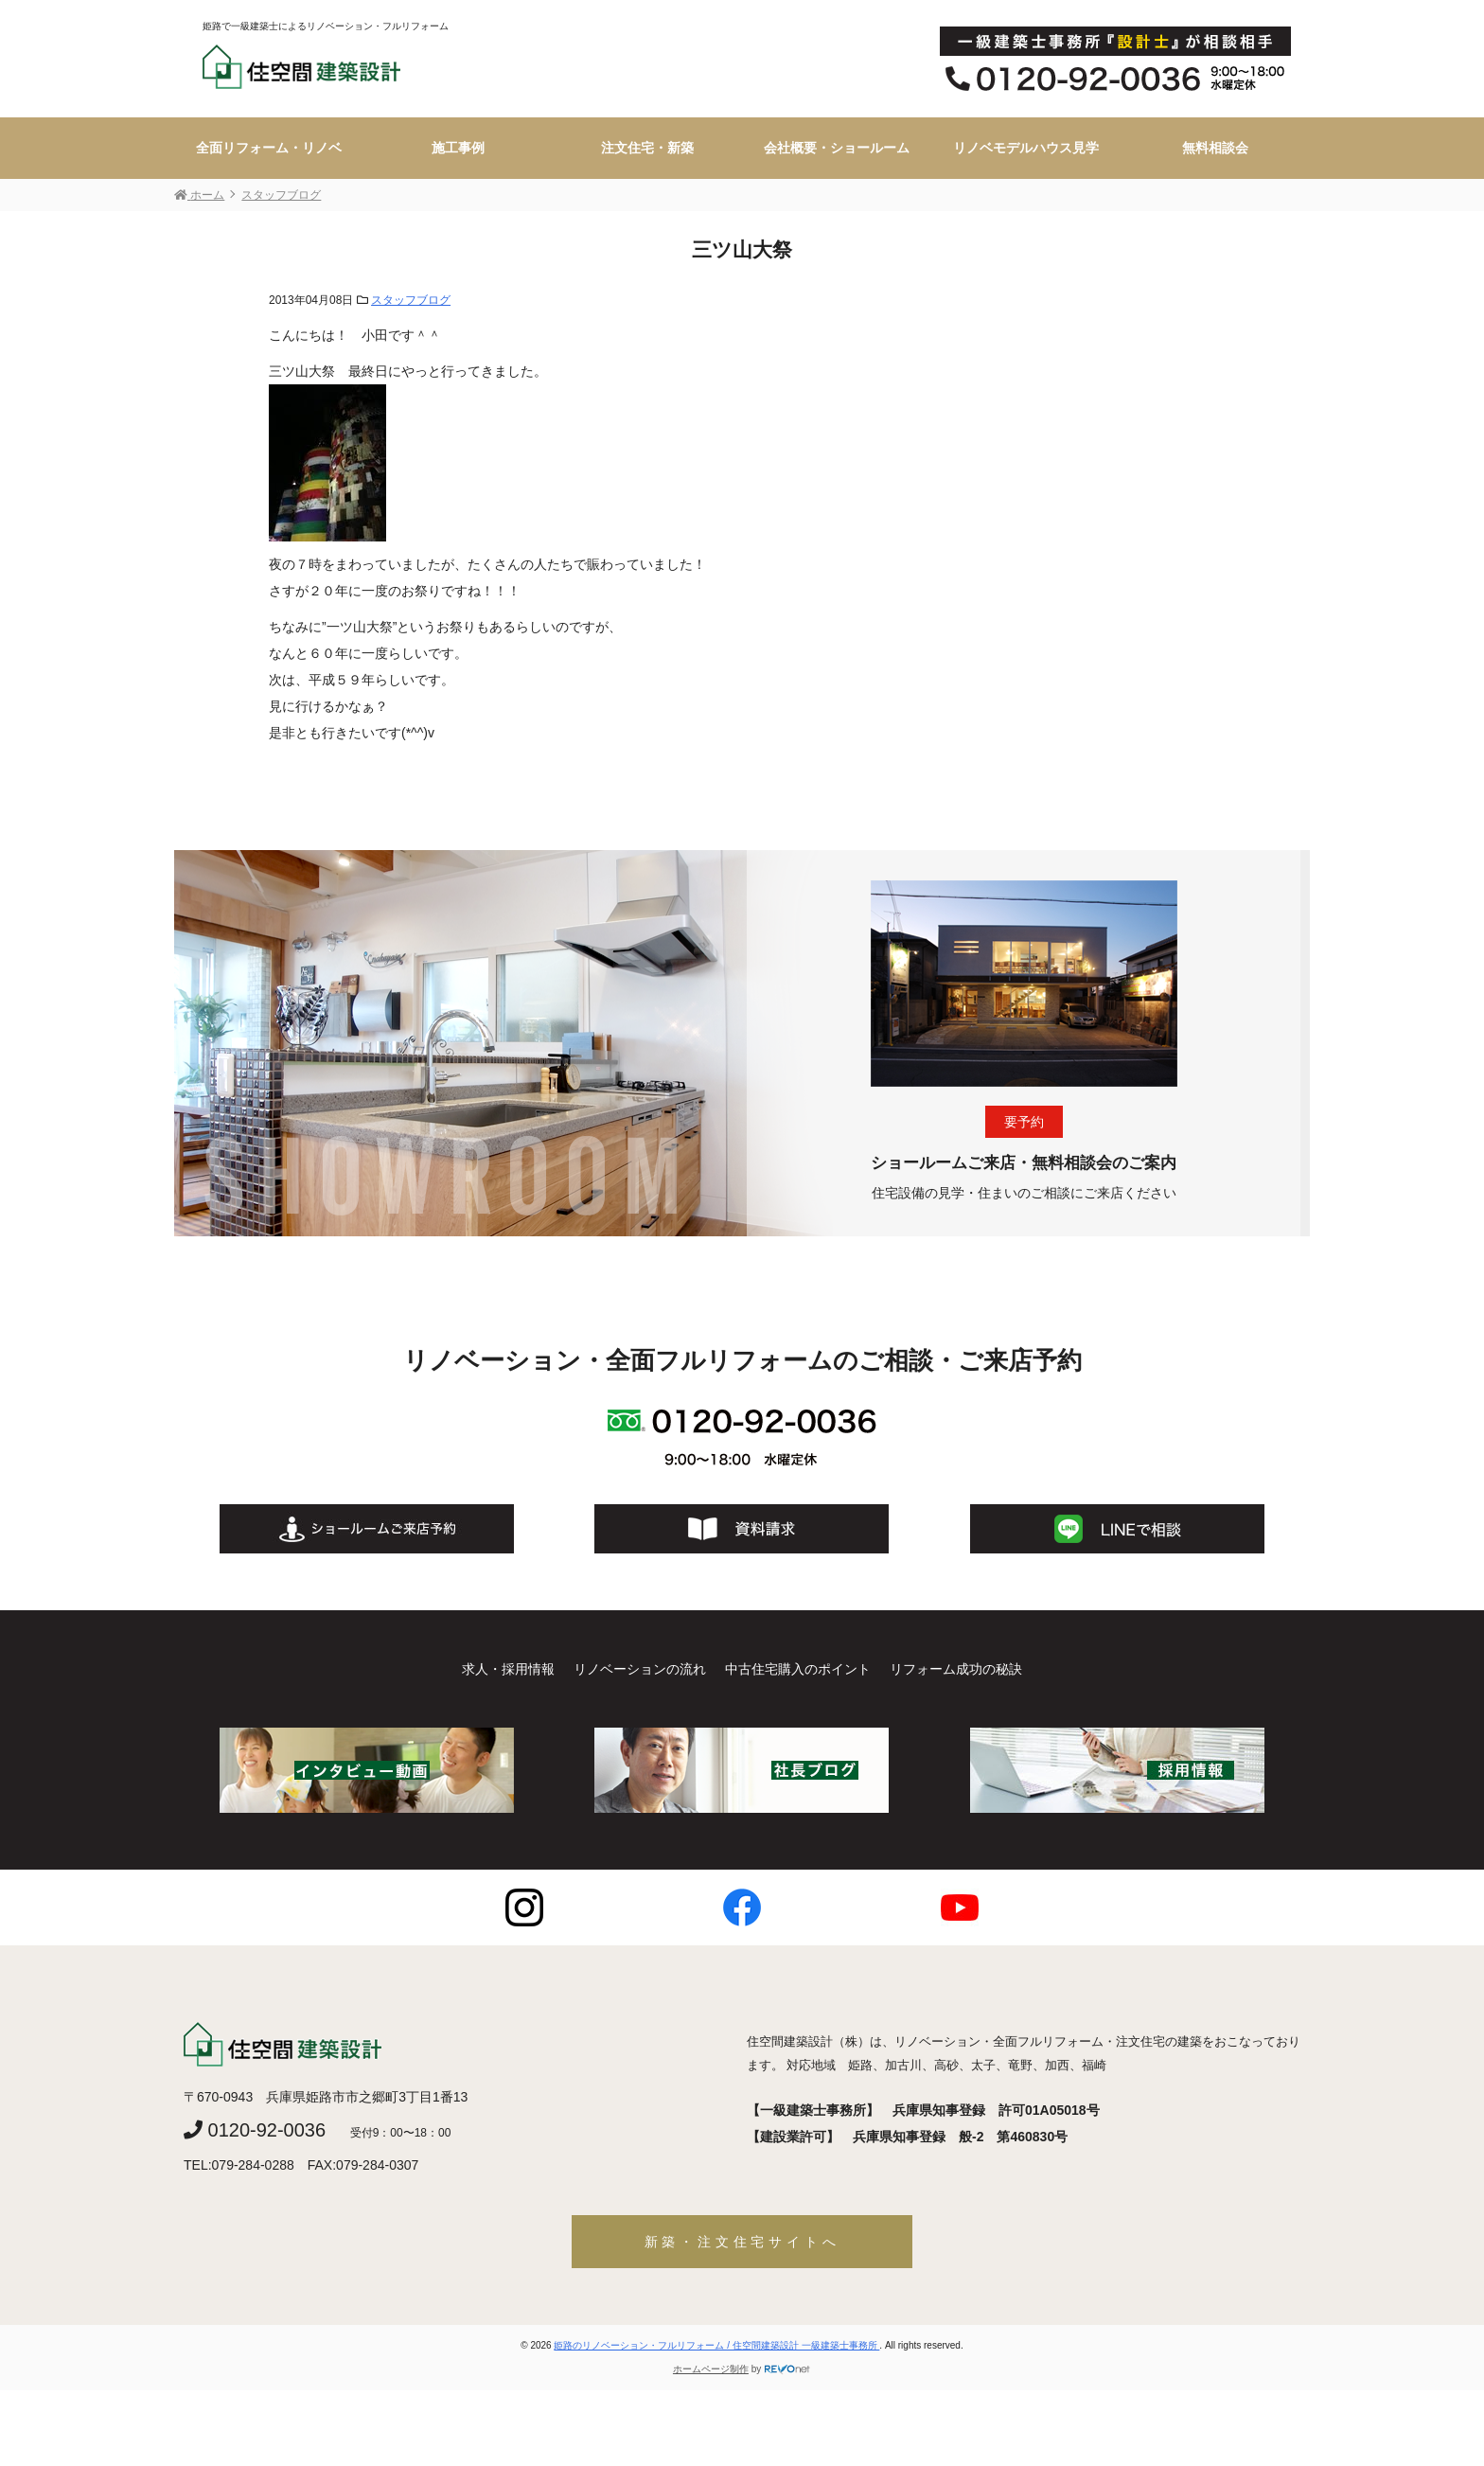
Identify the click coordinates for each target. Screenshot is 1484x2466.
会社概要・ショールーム (837, 147)
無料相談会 (1215, 147)
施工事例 (458, 147)
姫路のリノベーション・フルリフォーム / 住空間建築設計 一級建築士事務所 (716, 2345)
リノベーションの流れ (640, 1669)
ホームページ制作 (711, 2369)
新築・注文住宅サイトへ (742, 2241)
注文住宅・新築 (647, 147)
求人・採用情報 (508, 1669)
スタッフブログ (410, 300)
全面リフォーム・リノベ (269, 147)
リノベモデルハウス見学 (1026, 147)
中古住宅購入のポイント (798, 1669)
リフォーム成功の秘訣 (956, 1669)
